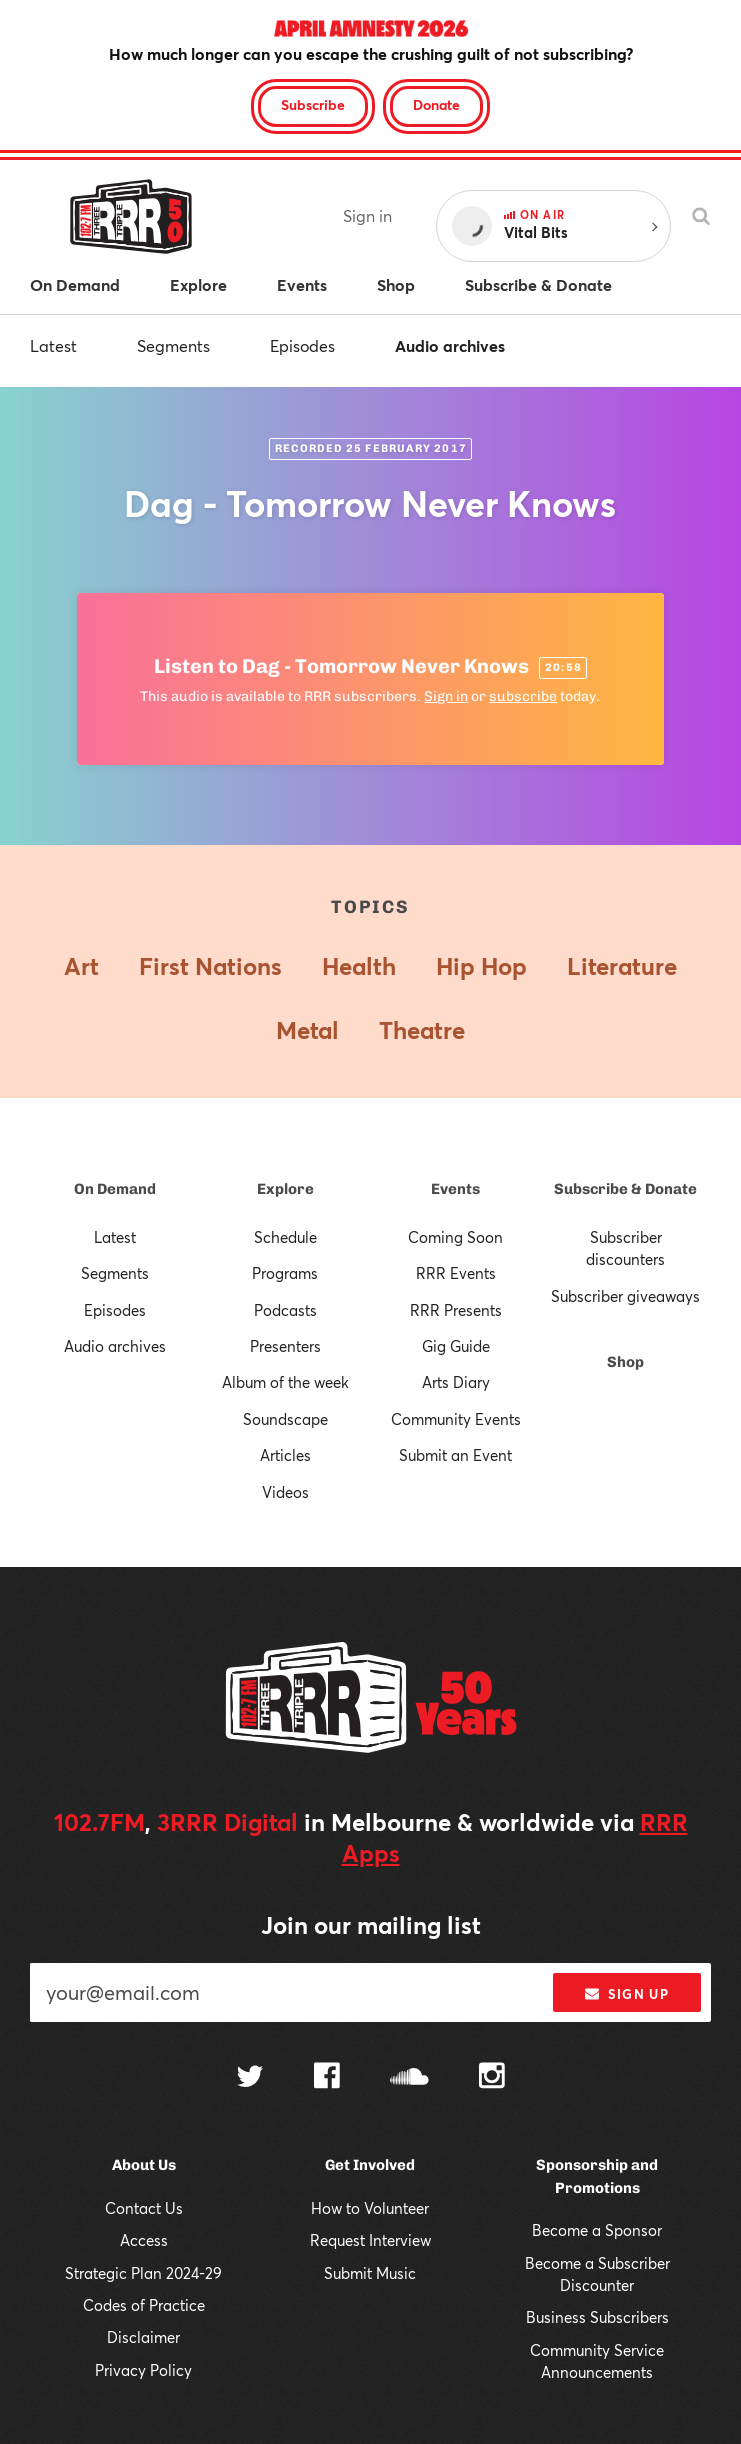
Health (359, 966)
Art (81, 966)
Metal (307, 1030)
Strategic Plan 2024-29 (143, 2273)
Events (455, 1189)
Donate (436, 104)
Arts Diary (456, 1382)
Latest (53, 345)
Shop (625, 1362)
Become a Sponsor (597, 2230)
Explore (285, 1189)
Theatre (422, 1030)
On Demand (115, 1189)
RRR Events (456, 1273)
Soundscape (285, 1419)
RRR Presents (456, 1310)
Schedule (285, 1237)
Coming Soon (455, 1237)
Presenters (285, 1346)
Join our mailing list (371, 1925)
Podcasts (285, 1310)
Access (144, 2240)
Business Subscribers (597, 2317)
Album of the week (285, 1382)
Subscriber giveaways (625, 1296)
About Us (144, 2165)
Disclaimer (143, 2337)
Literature (622, 966)
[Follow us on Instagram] (492, 2078)
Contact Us (144, 2208)
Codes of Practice (144, 2305)
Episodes (302, 345)
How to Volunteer (370, 2208)
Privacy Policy (143, 2370)
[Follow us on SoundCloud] (409, 2078)
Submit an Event (455, 1455)
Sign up (626, 1994)
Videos (285, 1492)
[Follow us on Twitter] (250, 2078)
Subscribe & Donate (625, 1189)
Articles (285, 1455)
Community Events (456, 1419)
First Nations (210, 966)
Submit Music (370, 2273)
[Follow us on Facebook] (327, 2078)
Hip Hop (481, 966)
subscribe (523, 696)
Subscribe (313, 104)
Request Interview (370, 2240)
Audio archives (450, 345)
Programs (285, 1273)
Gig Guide (456, 1346)
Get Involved (370, 2165)
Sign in (367, 215)
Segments (173, 345)
